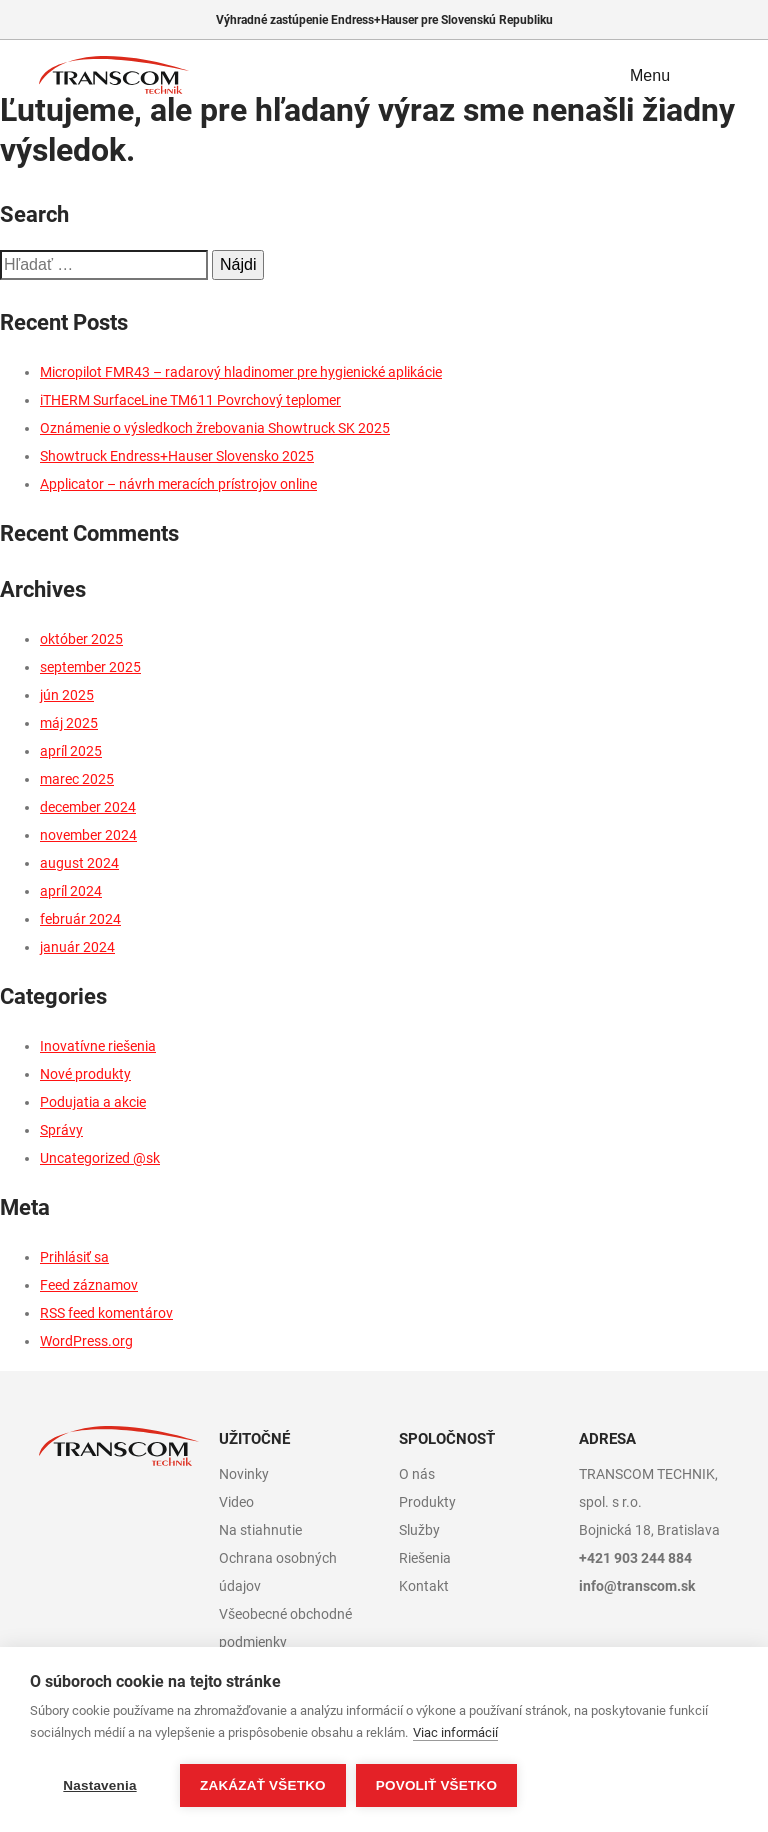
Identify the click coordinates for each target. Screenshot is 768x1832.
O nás (417, 1474)
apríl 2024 (71, 891)
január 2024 (77, 947)
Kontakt (424, 1586)
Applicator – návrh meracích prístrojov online (178, 484)
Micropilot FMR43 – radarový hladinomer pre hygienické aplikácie (241, 372)
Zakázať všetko (263, 1785)
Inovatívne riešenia (98, 1046)
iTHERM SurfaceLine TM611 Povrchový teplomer (190, 400)
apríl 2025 (71, 751)
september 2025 (90, 667)
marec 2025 (77, 779)
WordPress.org (86, 1341)
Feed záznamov (89, 1285)
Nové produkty (85, 1074)
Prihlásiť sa (74, 1257)
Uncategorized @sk (100, 1158)
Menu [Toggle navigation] (665, 75)
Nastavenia (99, 1785)
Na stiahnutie (260, 1530)
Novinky (244, 1474)
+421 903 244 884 (635, 1558)
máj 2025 (69, 723)
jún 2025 (67, 695)
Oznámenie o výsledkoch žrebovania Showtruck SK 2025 (215, 428)
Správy (61, 1130)
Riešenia (425, 1558)
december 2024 (88, 807)
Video (236, 1502)
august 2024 (79, 863)
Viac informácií (455, 1732)
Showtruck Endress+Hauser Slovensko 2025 (177, 456)
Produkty (427, 1502)
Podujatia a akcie (93, 1102)
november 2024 (88, 835)
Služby (419, 1530)
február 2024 (80, 919)
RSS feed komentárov (106, 1313)
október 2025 (81, 639)
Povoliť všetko (436, 1785)
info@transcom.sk (637, 1586)
